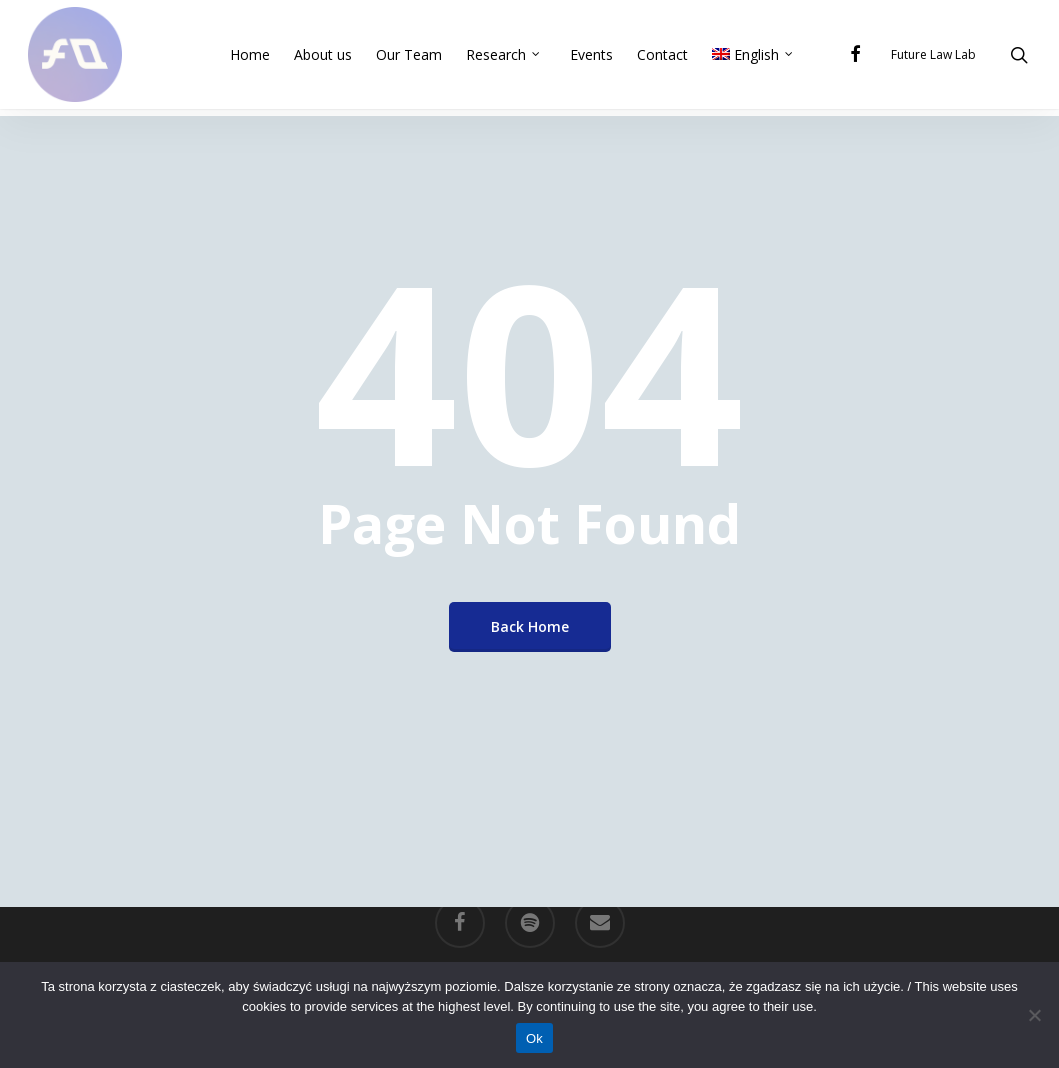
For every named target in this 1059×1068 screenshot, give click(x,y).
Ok (534, 1038)
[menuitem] (755, 58)
